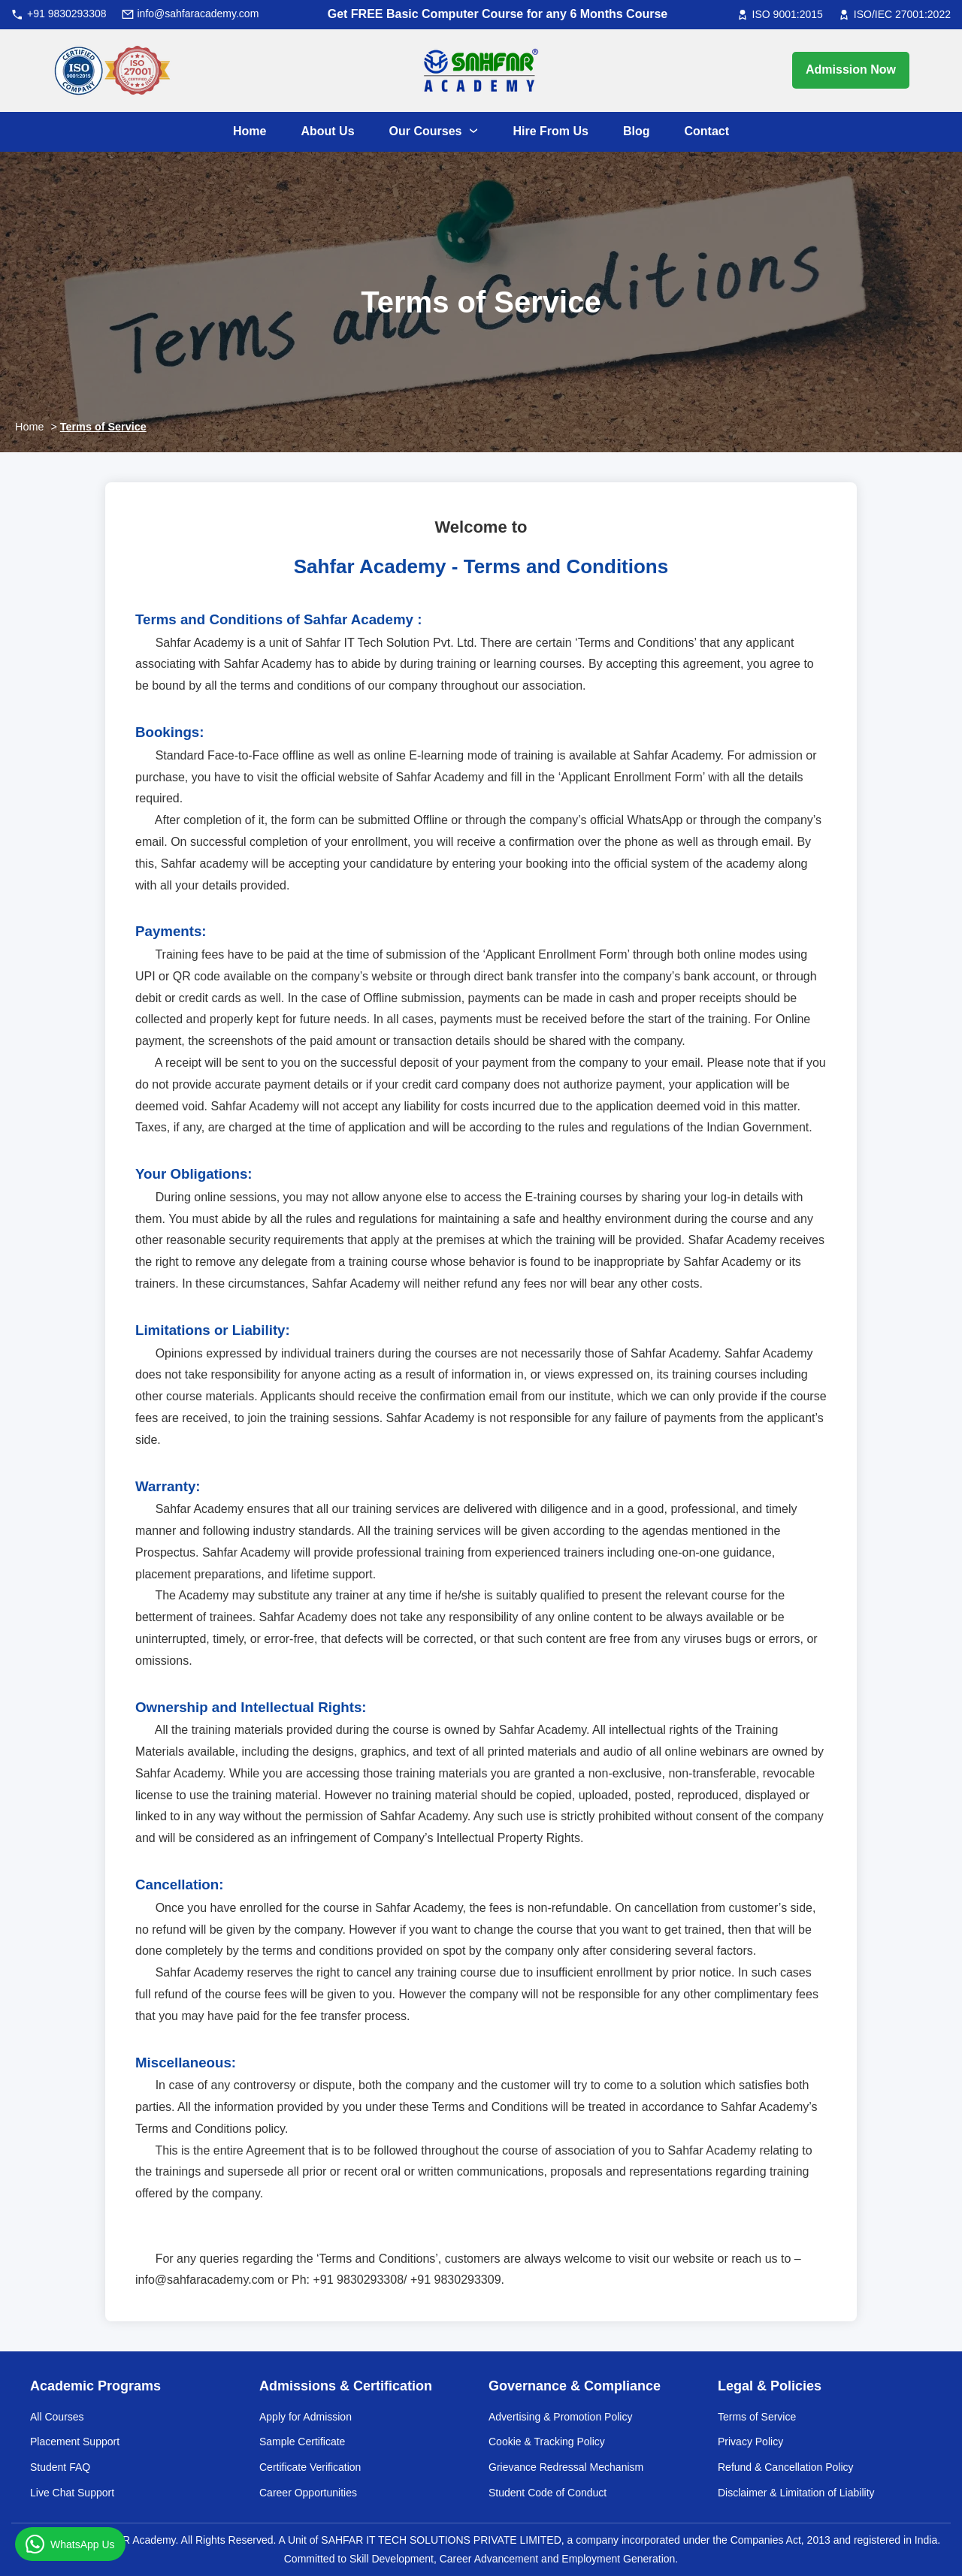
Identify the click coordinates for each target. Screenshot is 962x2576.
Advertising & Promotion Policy (560, 2417)
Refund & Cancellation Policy (786, 2467)
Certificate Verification (310, 2467)
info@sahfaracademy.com (198, 14)
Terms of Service (103, 427)
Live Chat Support (72, 2493)
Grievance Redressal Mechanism (566, 2467)
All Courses (57, 2417)
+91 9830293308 (67, 14)
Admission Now (851, 69)
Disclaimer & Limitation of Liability (796, 2493)
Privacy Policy (750, 2442)
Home (29, 427)
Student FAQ (60, 2467)
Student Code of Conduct (548, 2493)
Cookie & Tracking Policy (547, 2442)
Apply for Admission (305, 2417)
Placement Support (74, 2442)
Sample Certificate (302, 2442)
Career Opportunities (308, 2493)
